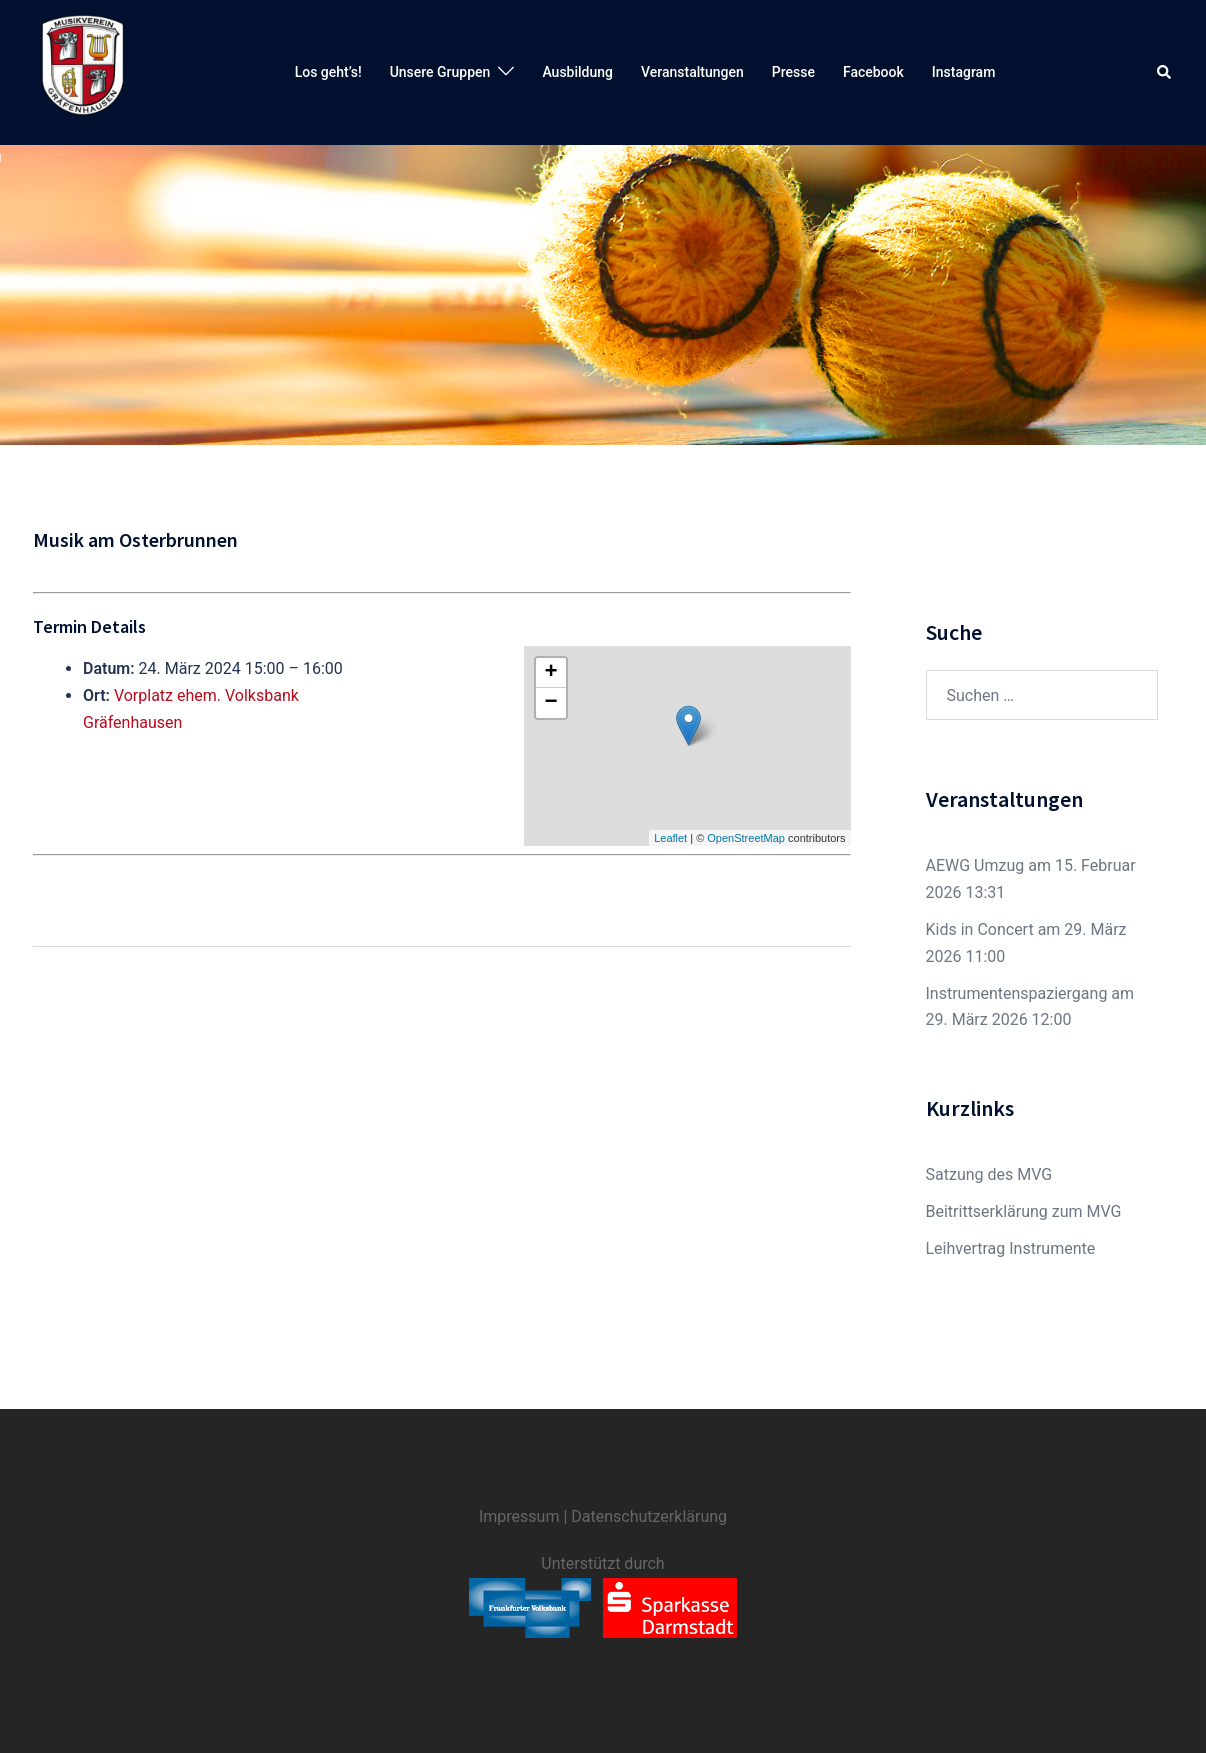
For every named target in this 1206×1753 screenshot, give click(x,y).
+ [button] (550, 673)
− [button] (550, 703)
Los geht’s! (328, 72)
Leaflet (670, 838)
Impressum (519, 1516)
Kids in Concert (980, 929)
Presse (793, 72)
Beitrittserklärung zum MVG (1024, 1211)
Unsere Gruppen (440, 72)
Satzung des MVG (989, 1174)
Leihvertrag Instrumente (1011, 1248)
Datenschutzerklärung (649, 1516)
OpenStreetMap (746, 838)
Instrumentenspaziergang (1017, 993)
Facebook (873, 72)
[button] (1165, 72)
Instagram (964, 72)
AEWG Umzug (975, 865)
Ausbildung (577, 72)
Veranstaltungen (692, 72)
